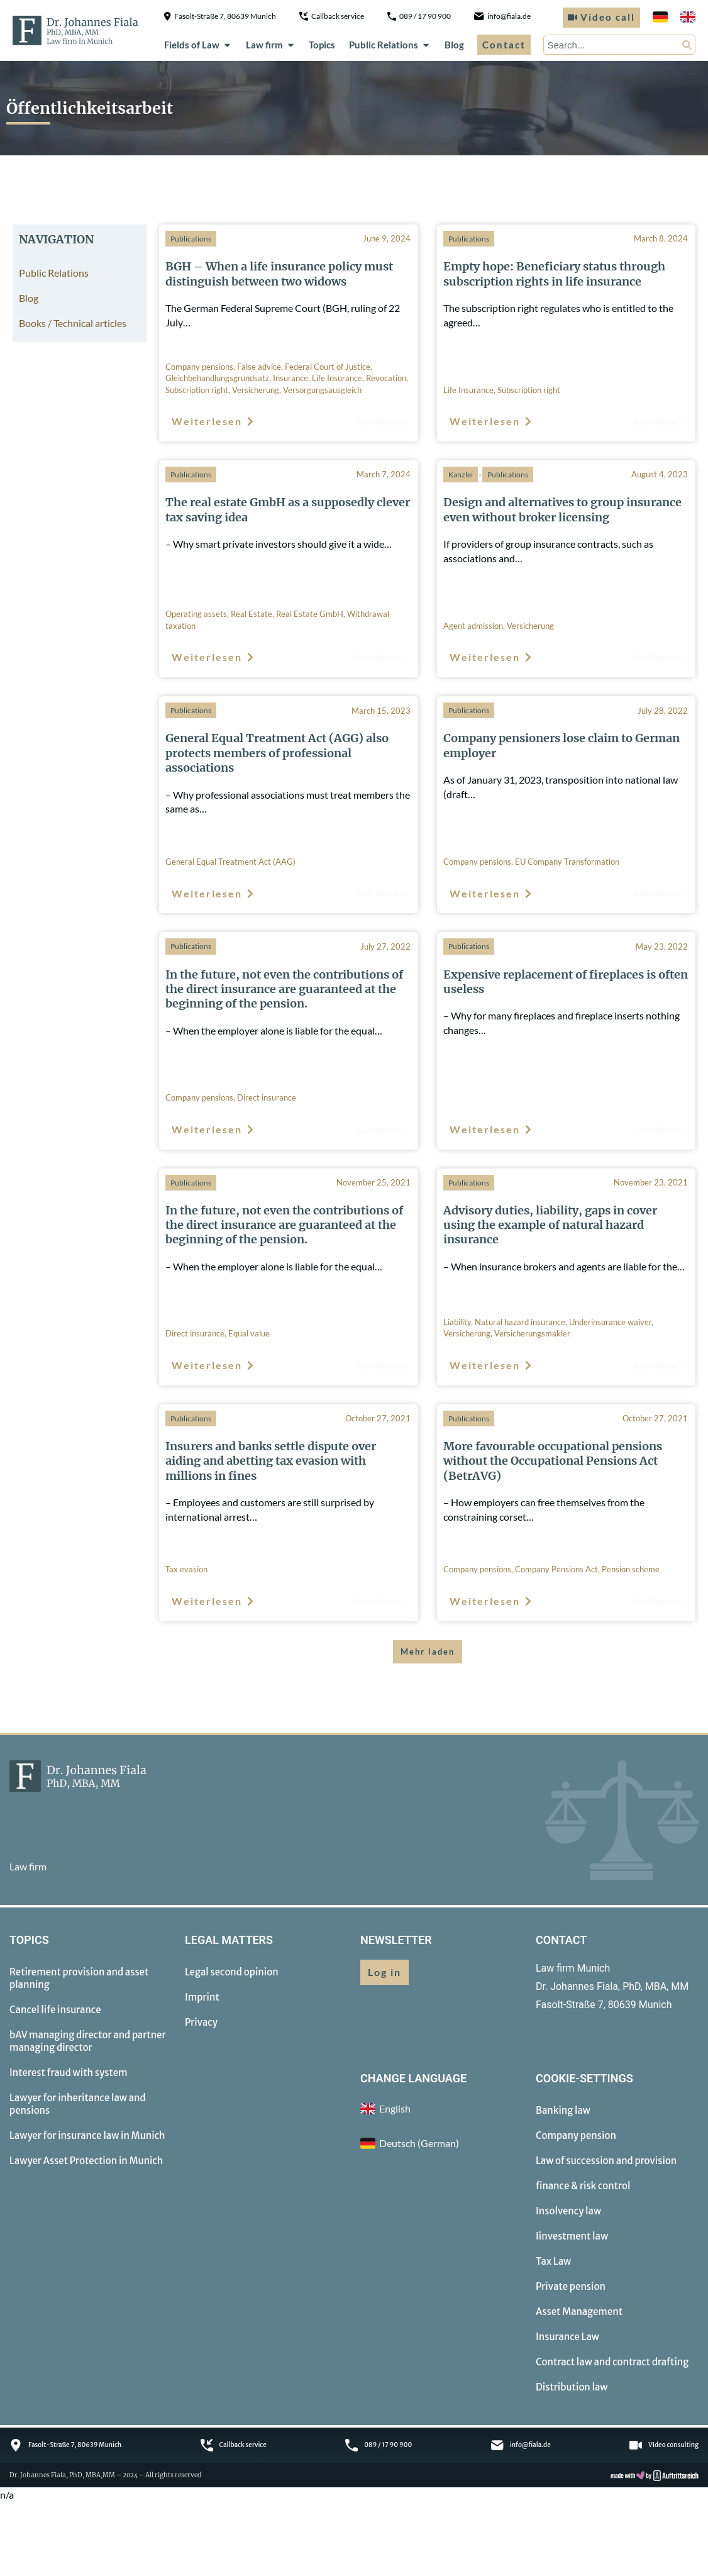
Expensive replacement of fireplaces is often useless (565, 981)
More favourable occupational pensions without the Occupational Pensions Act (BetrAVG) (552, 1461)
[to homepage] (75, 30)
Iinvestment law (572, 2236)
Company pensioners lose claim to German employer (561, 745)
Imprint (202, 1997)
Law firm (271, 44)
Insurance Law (567, 2337)
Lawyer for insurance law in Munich (87, 2135)
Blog (454, 44)
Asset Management (579, 2312)
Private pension (571, 2286)
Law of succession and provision (606, 2161)
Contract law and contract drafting (612, 2362)
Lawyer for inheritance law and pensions (77, 2104)
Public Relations (390, 44)
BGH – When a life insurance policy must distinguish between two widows (279, 273)
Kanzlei (460, 474)
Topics (322, 44)
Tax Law (553, 2261)
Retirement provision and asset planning (78, 1978)
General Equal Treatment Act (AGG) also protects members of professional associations (277, 753)
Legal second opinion (232, 1972)
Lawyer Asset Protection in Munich (86, 2161)
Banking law (563, 2110)
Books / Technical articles (72, 323)
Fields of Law (198, 44)
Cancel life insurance (55, 2010)
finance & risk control (583, 2186)
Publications (190, 238)
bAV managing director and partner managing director (87, 2041)
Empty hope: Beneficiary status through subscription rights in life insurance (554, 273)
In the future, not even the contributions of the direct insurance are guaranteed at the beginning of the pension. (284, 989)
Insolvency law (568, 2211)
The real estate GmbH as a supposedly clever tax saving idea (287, 509)
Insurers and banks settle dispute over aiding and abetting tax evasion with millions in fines (270, 1461)
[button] (427, 1651)
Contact (504, 44)
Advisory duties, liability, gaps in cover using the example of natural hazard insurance (550, 1225)
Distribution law (571, 2387)
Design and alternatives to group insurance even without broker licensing (562, 509)
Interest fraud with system (68, 2073)
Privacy (201, 2022)
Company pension (576, 2135)
